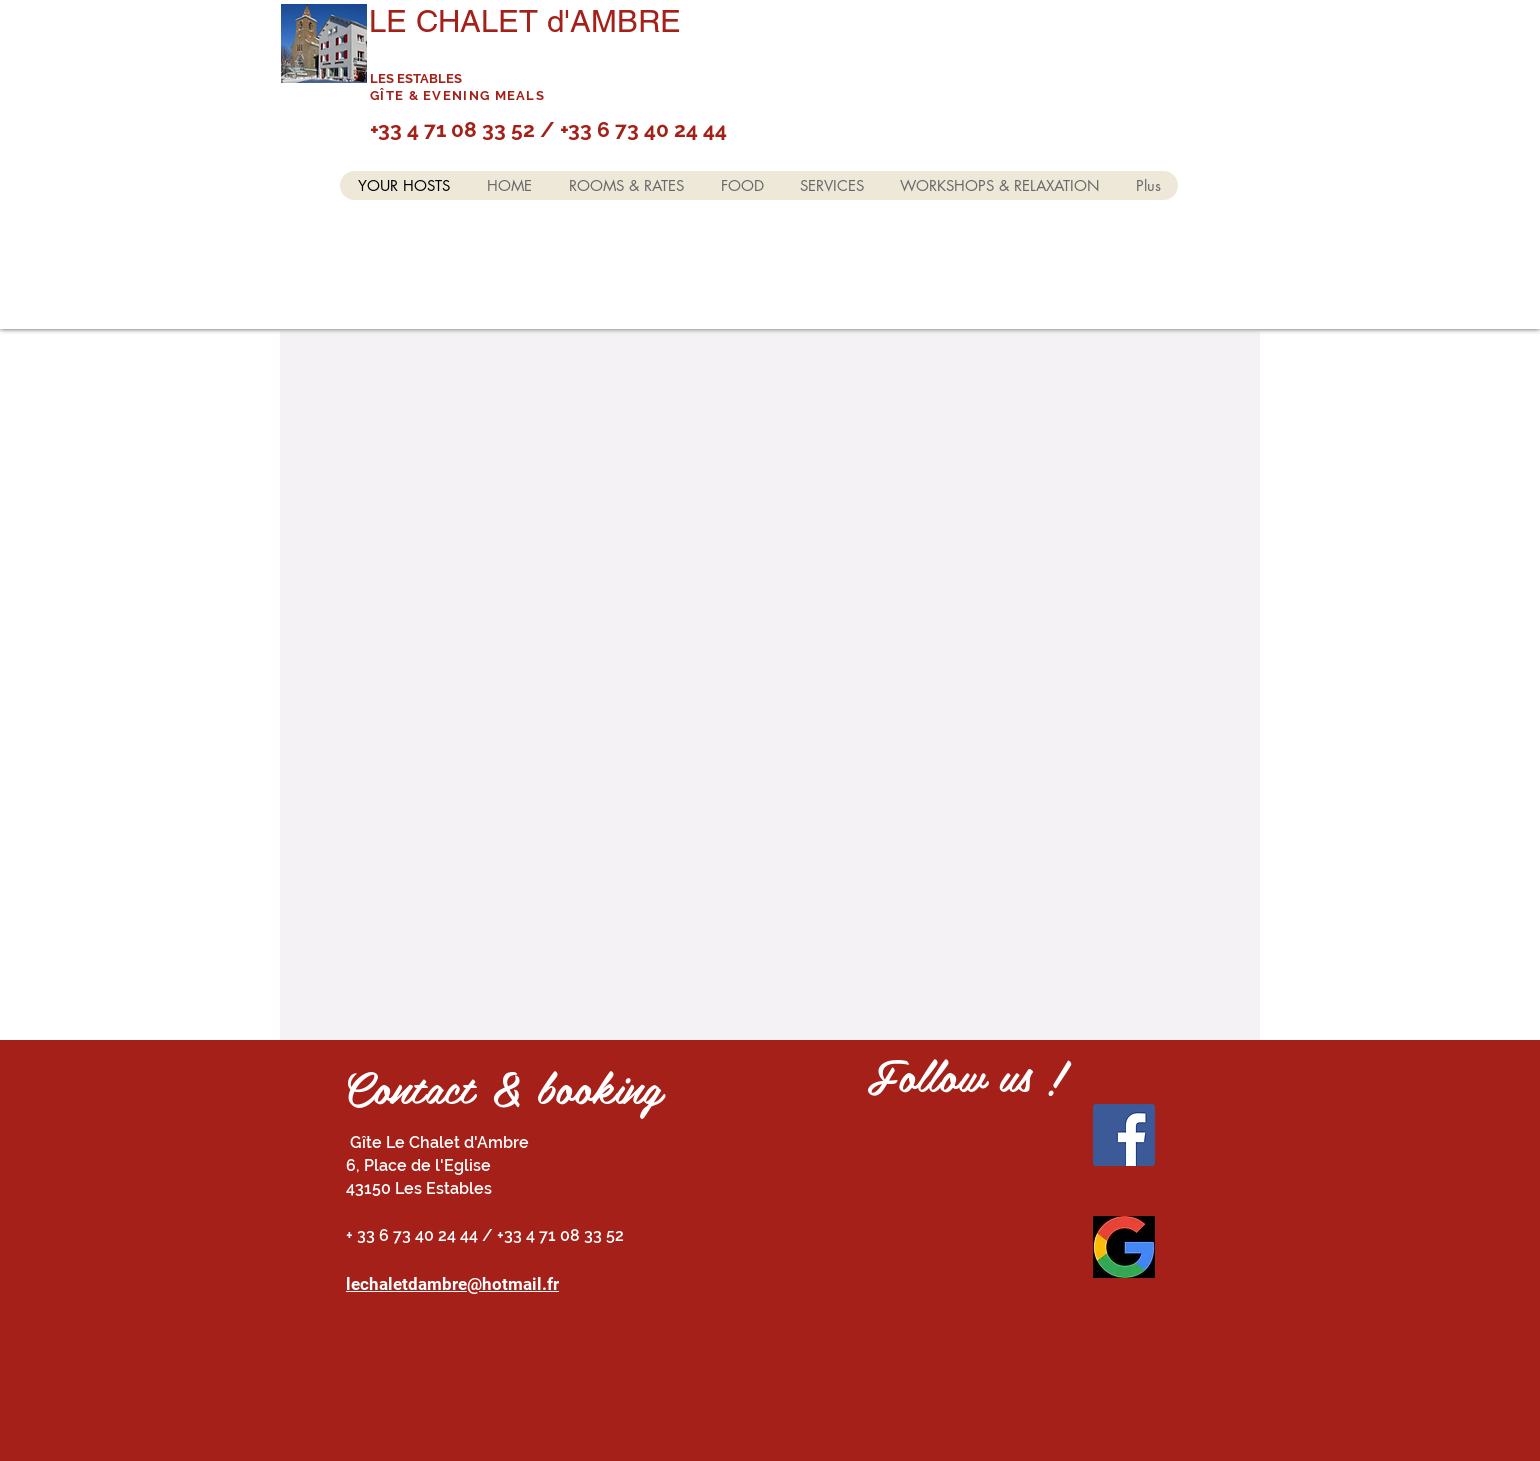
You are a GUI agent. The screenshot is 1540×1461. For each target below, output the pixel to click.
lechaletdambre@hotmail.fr (452, 1284)
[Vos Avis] (1124, 1247)
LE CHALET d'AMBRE (525, 21)
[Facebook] (1124, 1135)
